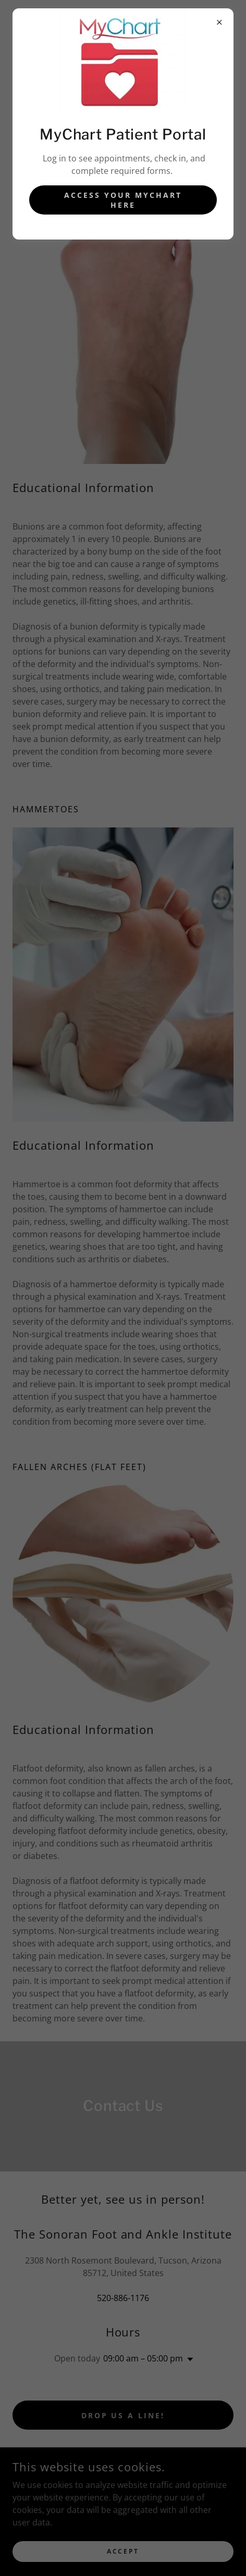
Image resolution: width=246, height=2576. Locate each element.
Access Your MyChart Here (123, 200)
